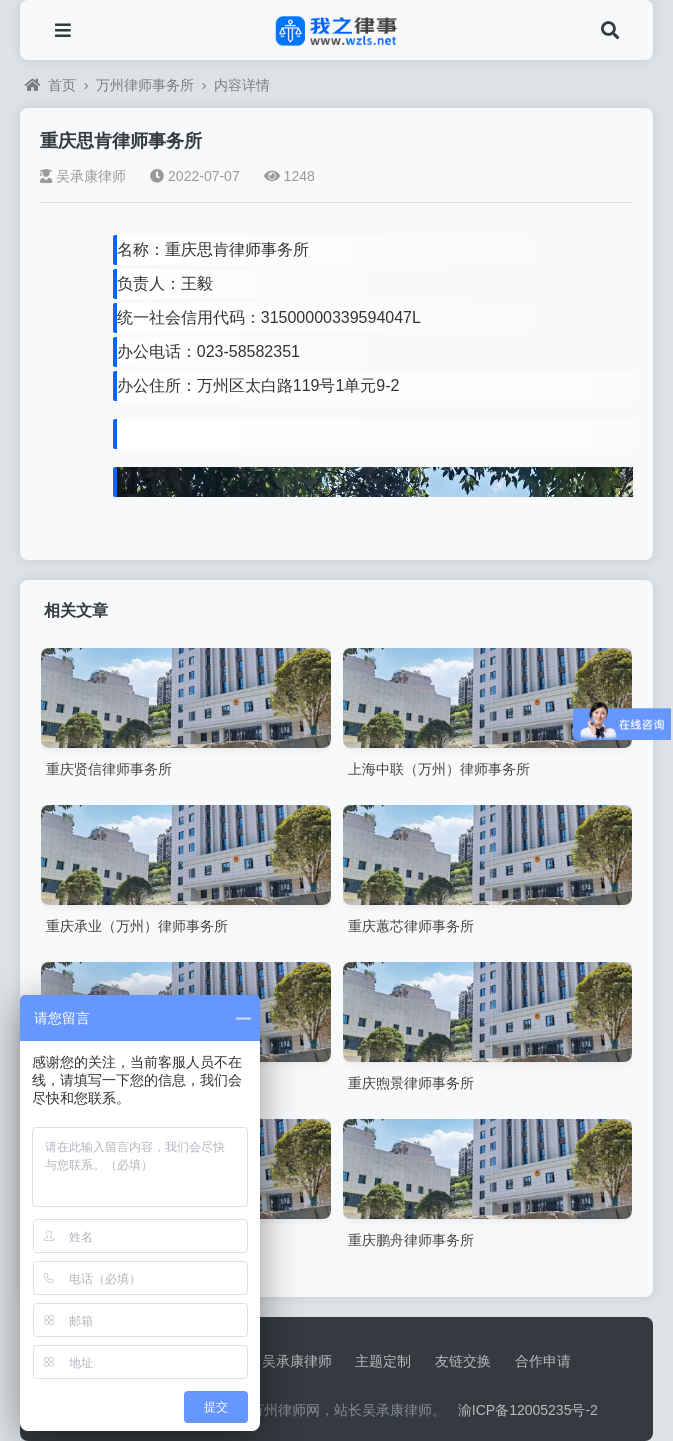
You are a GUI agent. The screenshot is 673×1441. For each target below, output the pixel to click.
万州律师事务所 (145, 85)
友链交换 (463, 1361)
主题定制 (383, 1361)
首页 (50, 85)
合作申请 (543, 1361)
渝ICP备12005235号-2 (528, 1410)
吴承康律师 (83, 176)
